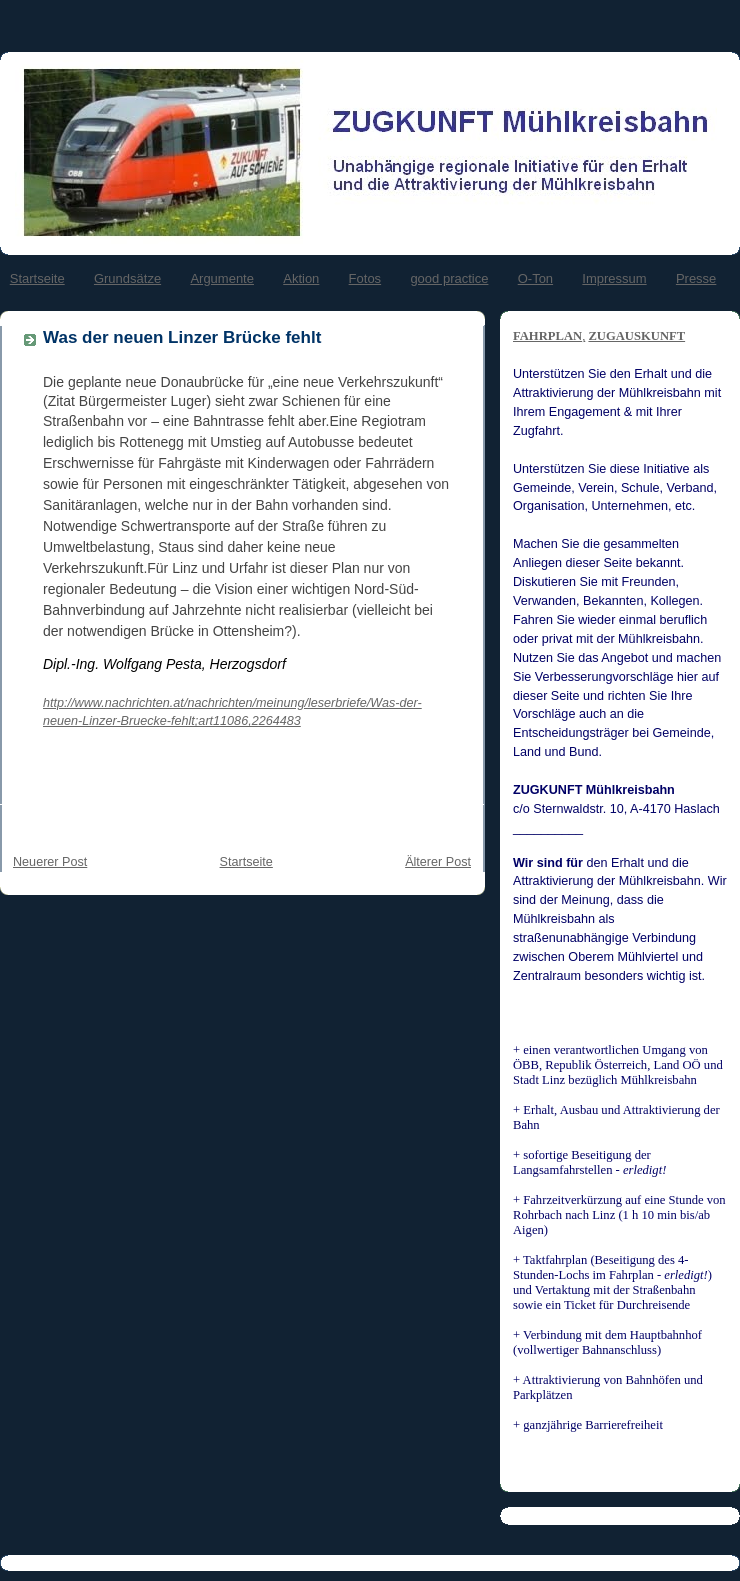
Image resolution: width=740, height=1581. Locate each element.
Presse (696, 278)
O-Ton (535, 278)
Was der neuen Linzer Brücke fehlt (182, 337)
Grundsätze (127, 278)
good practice (449, 278)
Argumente (222, 278)
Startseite (37, 278)
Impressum (614, 278)
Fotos (365, 278)
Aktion (301, 278)
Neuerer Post (50, 862)
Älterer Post (438, 862)
